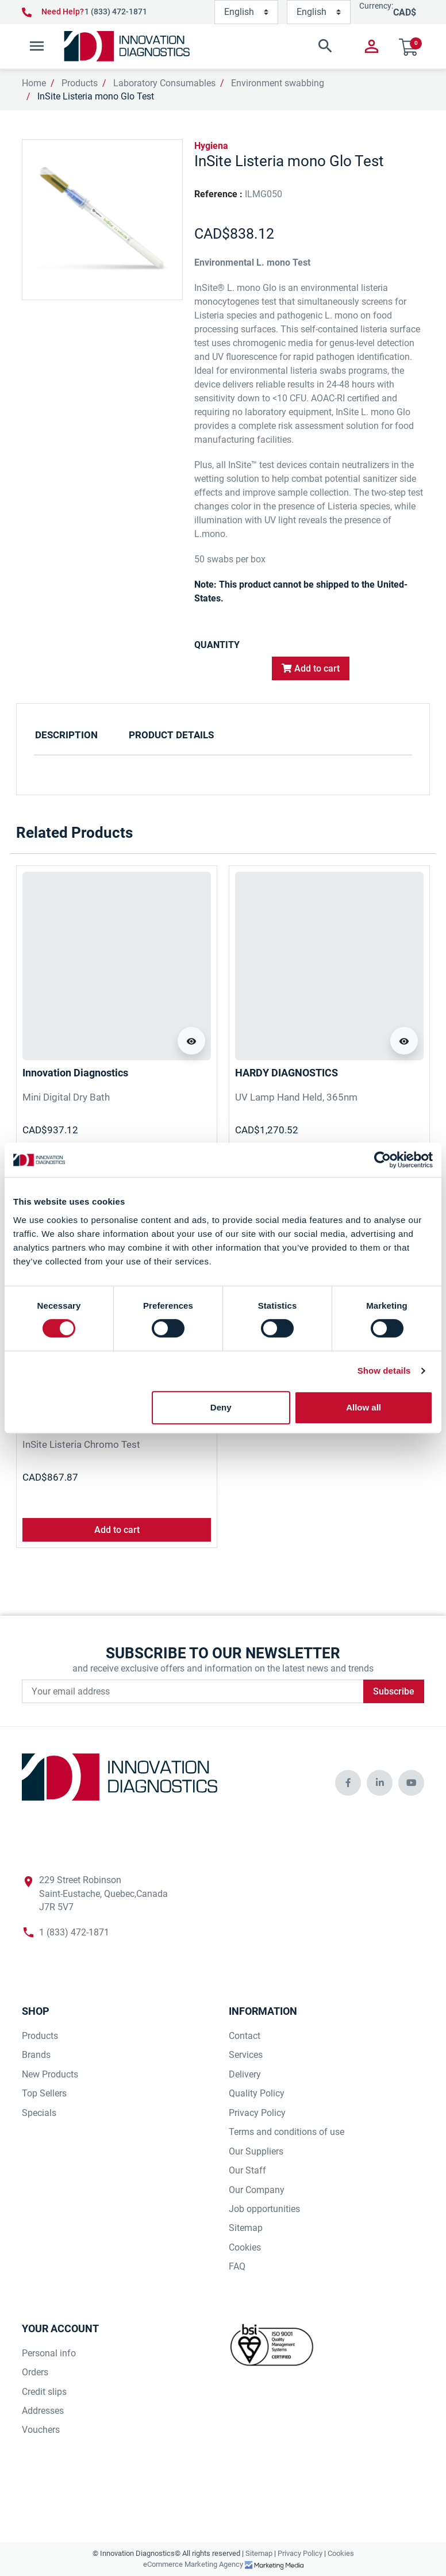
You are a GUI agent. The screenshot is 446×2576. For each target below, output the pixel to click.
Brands (36, 2054)
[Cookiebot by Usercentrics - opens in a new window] (382, 1159)
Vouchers (41, 2429)
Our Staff (247, 2170)
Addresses (43, 2410)
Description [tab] (66, 735)
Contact (244, 2035)
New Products (50, 2074)
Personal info (49, 2353)
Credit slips (44, 2391)
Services (246, 2054)
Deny (221, 1407)
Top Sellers (44, 2093)
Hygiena (211, 145)
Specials (39, 2112)
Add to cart (311, 668)
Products (79, 83)
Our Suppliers (256, 2151)
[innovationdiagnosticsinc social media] (348, 1783)
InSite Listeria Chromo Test (81, 1444)
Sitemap (246, 2227)
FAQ (237, 2266)
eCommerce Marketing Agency (194, 2564)
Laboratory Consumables (164, 83)
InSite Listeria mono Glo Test (95, 96)
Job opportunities (264, 2208)
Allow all (363, 1407)
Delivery (245, 2074)
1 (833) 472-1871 (115, 11)
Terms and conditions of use (286, 2131)
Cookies (245, 2247)
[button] (270, 46)
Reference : (218, 194)
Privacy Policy (257, 2112)
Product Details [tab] (171, 735)
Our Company (256, 2189)
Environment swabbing (277, 83)
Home (34, 83)
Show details (384, 1370)
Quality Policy (256, 2093)
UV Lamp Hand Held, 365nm (296, 1097)
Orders (35, 2372)
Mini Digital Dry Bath (66, 1097)
